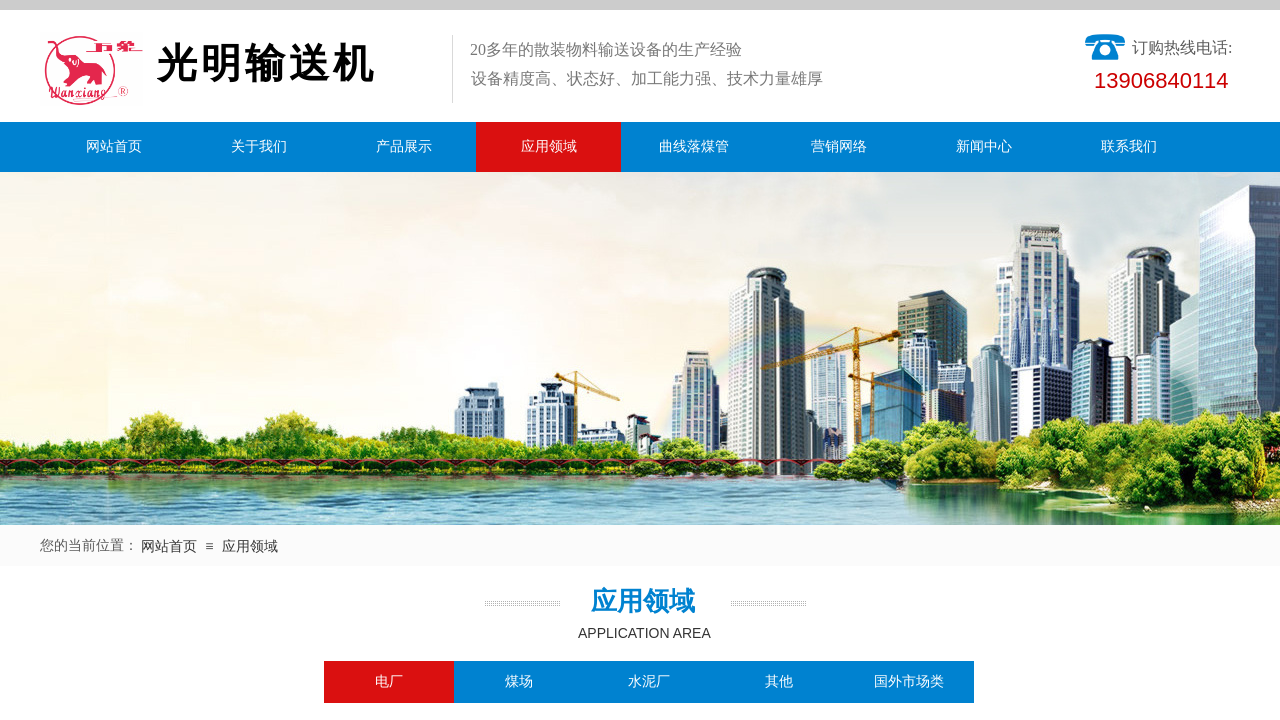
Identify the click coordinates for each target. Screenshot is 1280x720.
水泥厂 (649, 681)
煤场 (519, 681)
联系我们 (1129, 146)
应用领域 (549, 146)
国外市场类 (909, 681)
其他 (779, 681)
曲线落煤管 (694, 146)
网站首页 (114, 146)
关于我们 (259, 146)
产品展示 (404, 146)
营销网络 (839, 146)
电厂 (389, 681)
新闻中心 (984, 146)
